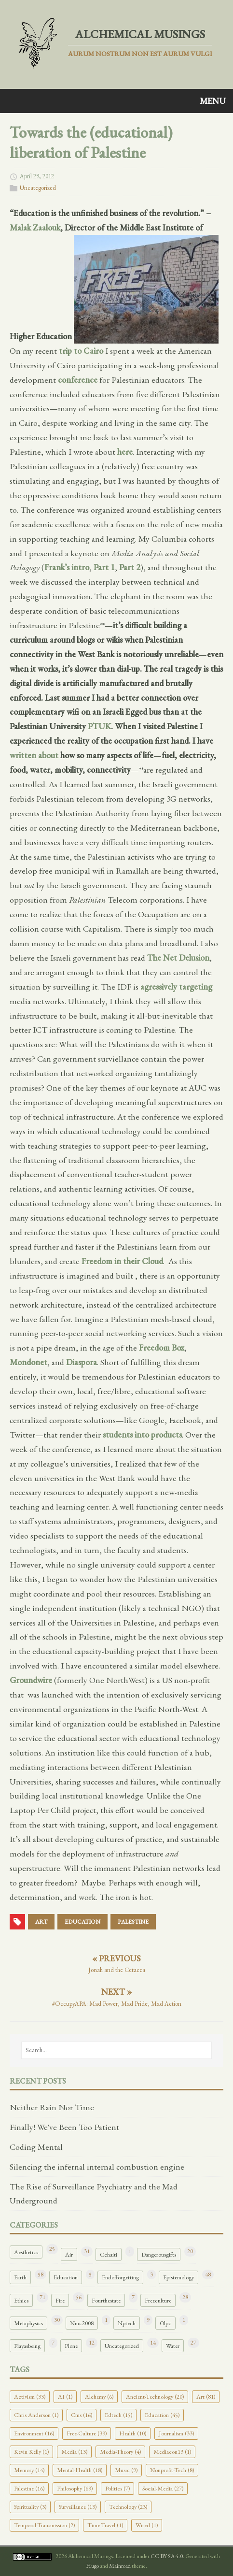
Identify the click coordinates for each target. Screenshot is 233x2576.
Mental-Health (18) (79, 2470)
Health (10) (132, 2433)
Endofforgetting (120, 2277)
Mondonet (28, 1361)
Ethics (21, 2300)
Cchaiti (108, 2254)
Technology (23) (128, 2507)
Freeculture (158, 2300)
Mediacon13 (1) (172, 2451)
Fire (60, 2300)
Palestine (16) (29, 2488)
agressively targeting (176, 986)
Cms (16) (81, 2415)
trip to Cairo (81, 350)
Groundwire (31, 1679)
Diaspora (81, 1361)
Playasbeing (27, 2346)
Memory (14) (29, 2470)
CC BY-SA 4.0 (167, 2556)
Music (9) (126, 2470)
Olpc (165, 2323)
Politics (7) (117, 2488)
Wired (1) (147, 2525)
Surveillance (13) (77, 2507)
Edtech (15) (118, 2415)
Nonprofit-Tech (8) (172, 2470)
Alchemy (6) (99, 2396)
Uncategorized (38, 188)
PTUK (99, 726)
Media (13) (74, 2451)
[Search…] (116, 2050)
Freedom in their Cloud (122, 1260)
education (82, 1922)
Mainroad (120, 2566)
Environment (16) (34, 2433)
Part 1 (104, 567)
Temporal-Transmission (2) (44, 2525)
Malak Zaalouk (35, 227)
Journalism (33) (176, 2433)
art (41, 1922)
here (125, 451)
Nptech (127, 2323)
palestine (133, 1922)
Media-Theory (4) (120, 2451)
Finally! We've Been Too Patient (64, 2126)
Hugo (92, 2566)
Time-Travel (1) (105, 2525)
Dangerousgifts (158, 2254)
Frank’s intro (66, 567)
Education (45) (162, 2415)
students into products (142, 1434)
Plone (71, 2346)
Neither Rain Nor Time (52, 2107)
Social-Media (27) (162, 2488)
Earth (20, 2277)
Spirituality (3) (30, 2507)
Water (172, 2346)
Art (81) (205, 2396)
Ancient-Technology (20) (155, 2396)
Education (66, 2277)
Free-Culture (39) (87, 2433)
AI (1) (65, 2396)
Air (69, 2254)
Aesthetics (26, 2252)
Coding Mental (36, 2146)
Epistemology (178, 2277)
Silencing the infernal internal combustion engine (97, 2166)
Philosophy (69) (75, 2488)
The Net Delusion (178, 957)
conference (77, 379)
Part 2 (129, 567)
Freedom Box (161, 1347)
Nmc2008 (82, 2323)
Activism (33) (29, 2396)
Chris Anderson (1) (36, 2415)
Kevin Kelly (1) (31, 2451)
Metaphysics (28, 2323)
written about (34, 755)
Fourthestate (106, 2300)
